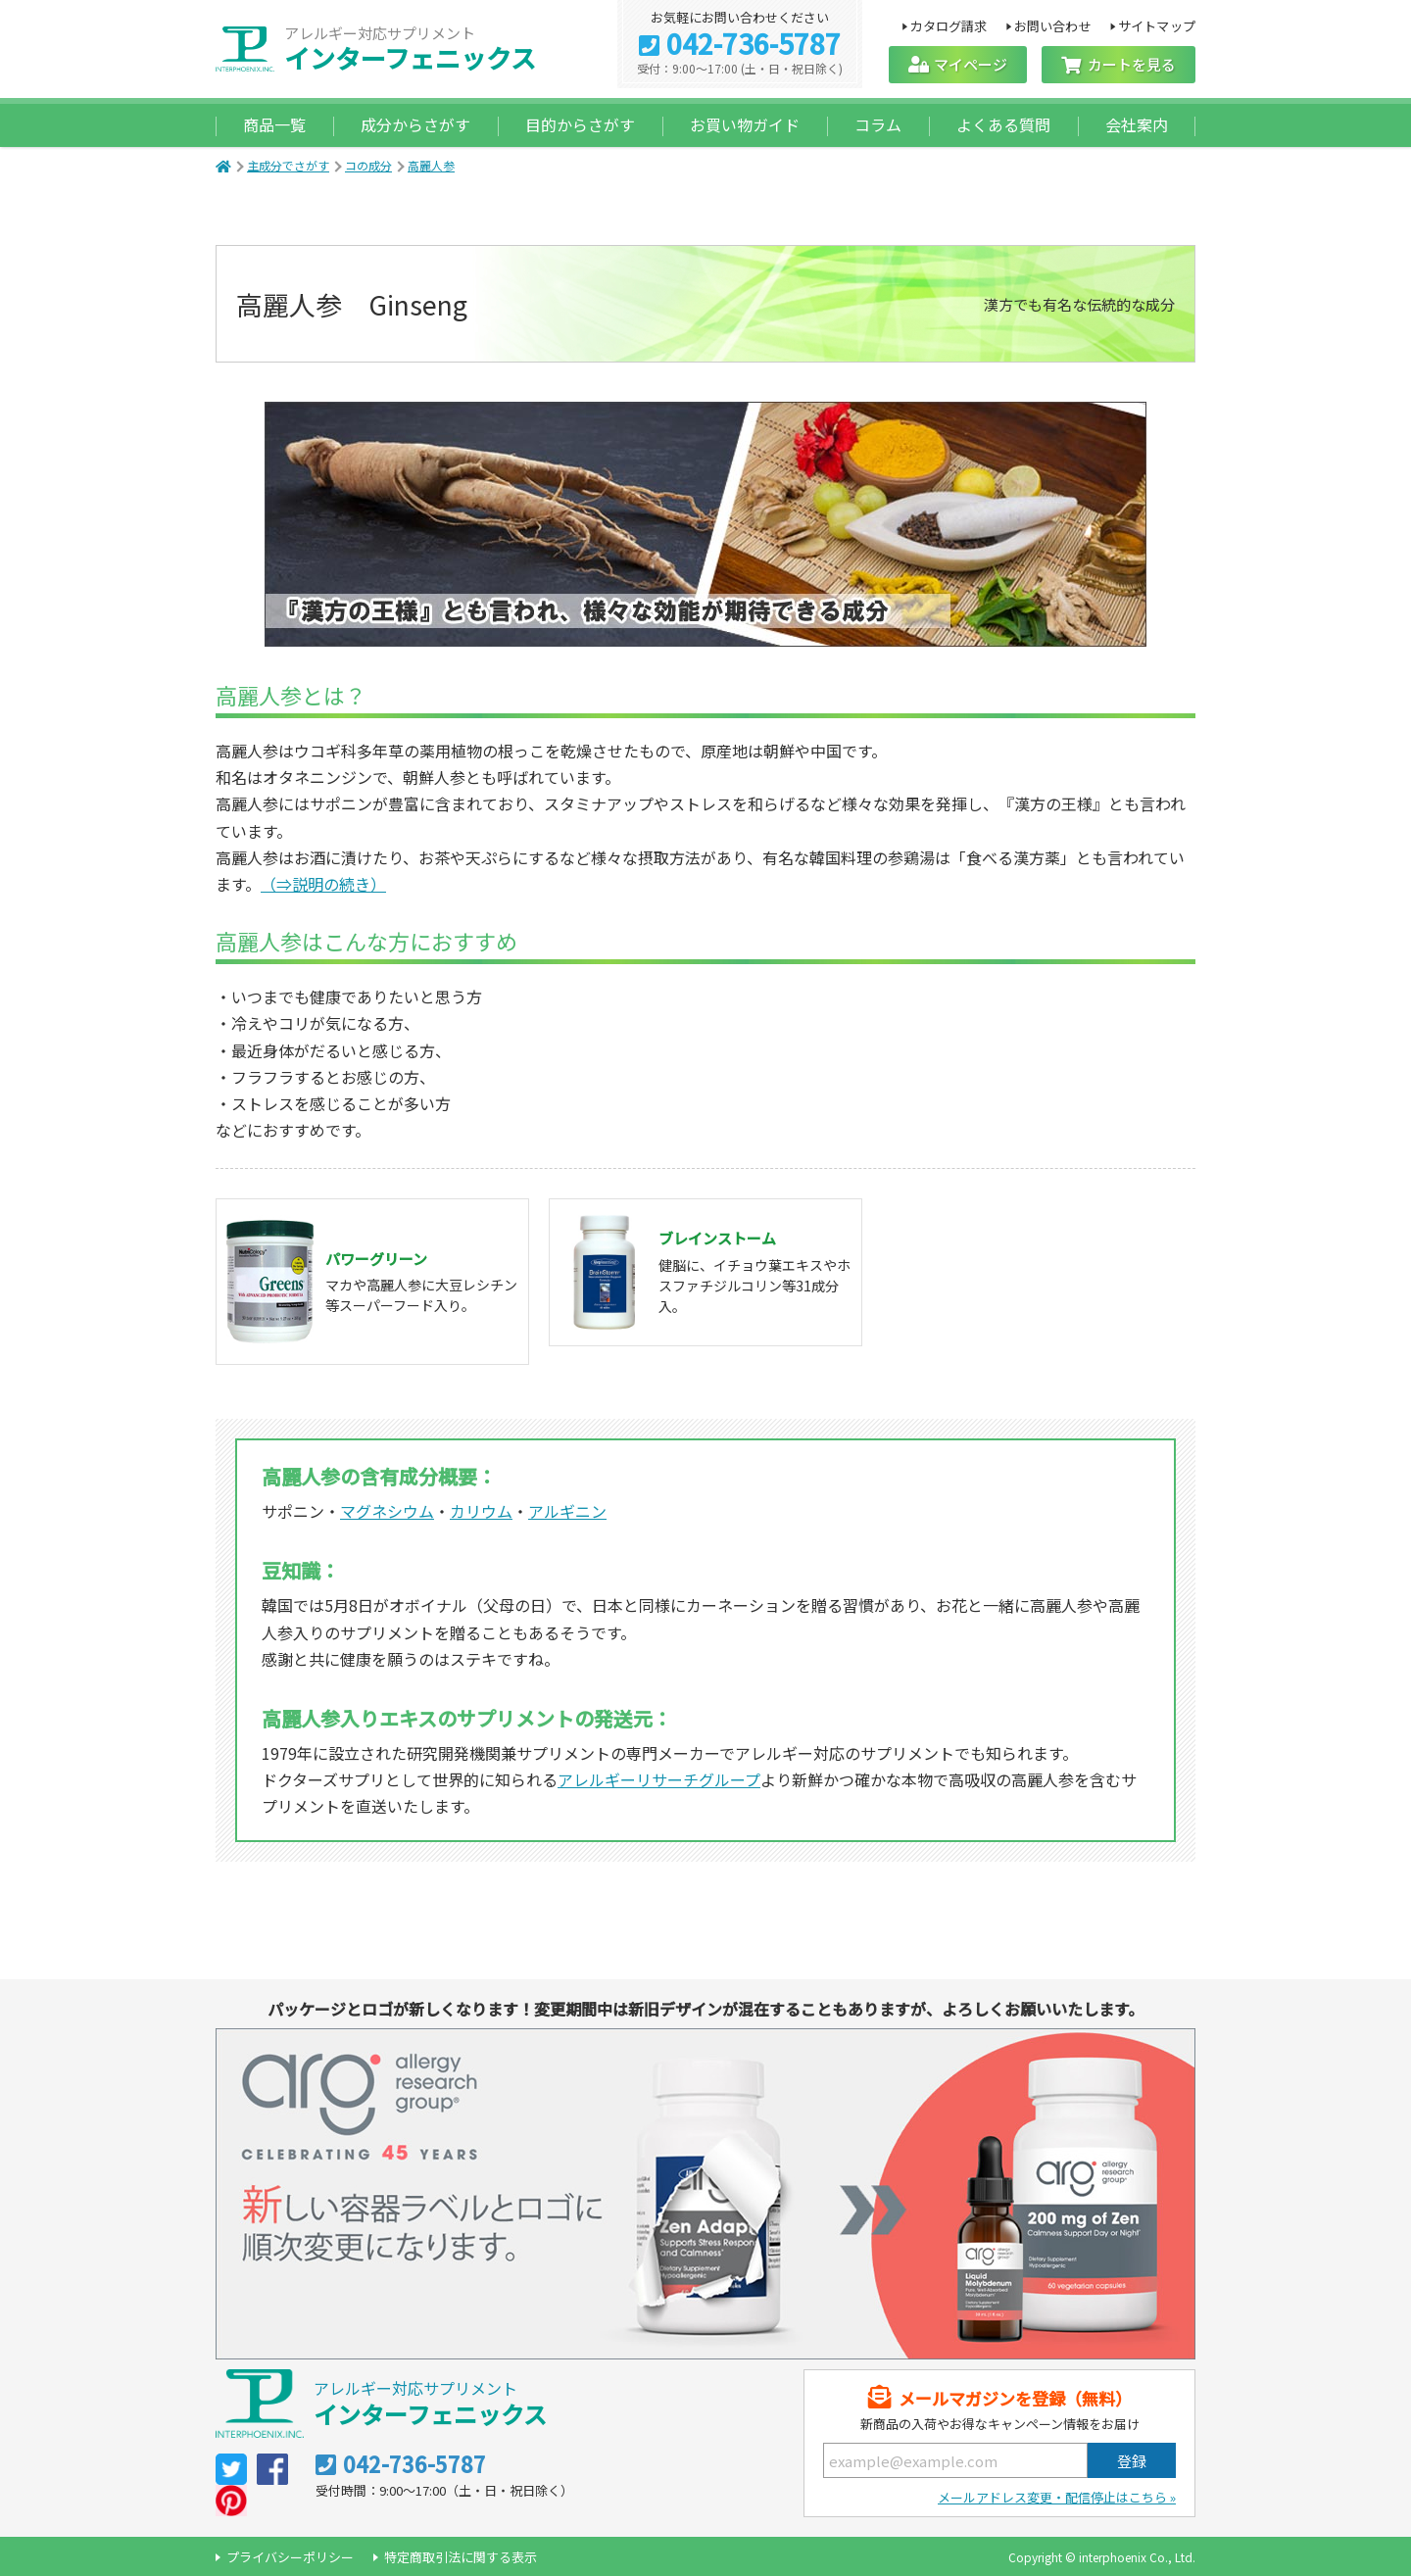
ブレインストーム (717, 1238)
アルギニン (567, 1511)
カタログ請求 (948, 25)
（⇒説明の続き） (323, 884)
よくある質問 (1003, 124)
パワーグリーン (376, 1258)
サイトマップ (1156, 25)
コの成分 (368, 165)
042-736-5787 (753, 45)
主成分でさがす (288, 165)
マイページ (970, 64)
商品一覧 (274, 124)
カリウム (481, 1511)
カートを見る (1132, 64)
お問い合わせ (1053, 25)
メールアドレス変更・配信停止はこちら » (1057, 2497)
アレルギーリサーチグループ (659, 1779)
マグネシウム (387, 1511)
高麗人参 (431, 165)
